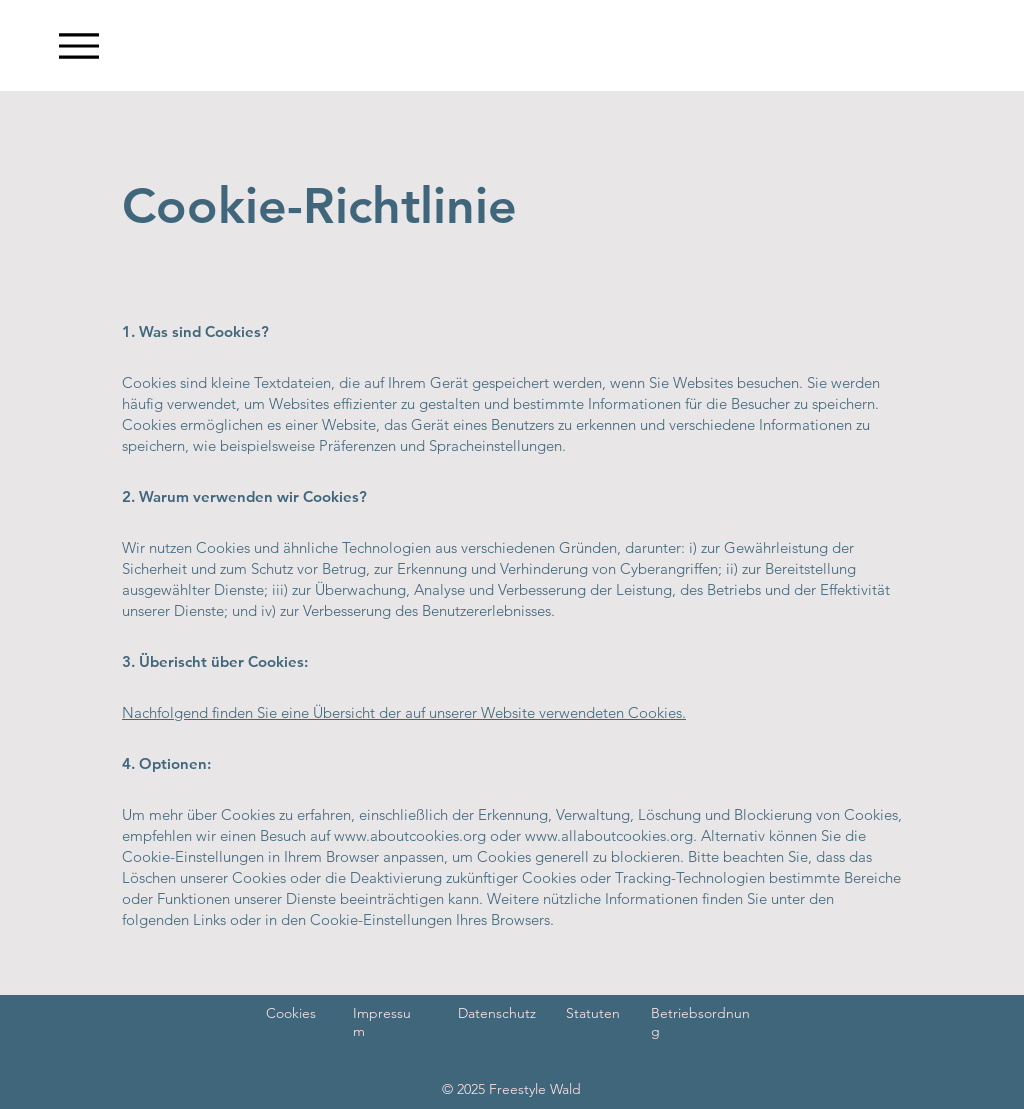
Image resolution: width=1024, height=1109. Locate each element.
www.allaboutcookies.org (609, 835)
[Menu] (78, 45)
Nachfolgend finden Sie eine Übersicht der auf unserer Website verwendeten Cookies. (404, 712)
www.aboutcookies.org (410, 835)
